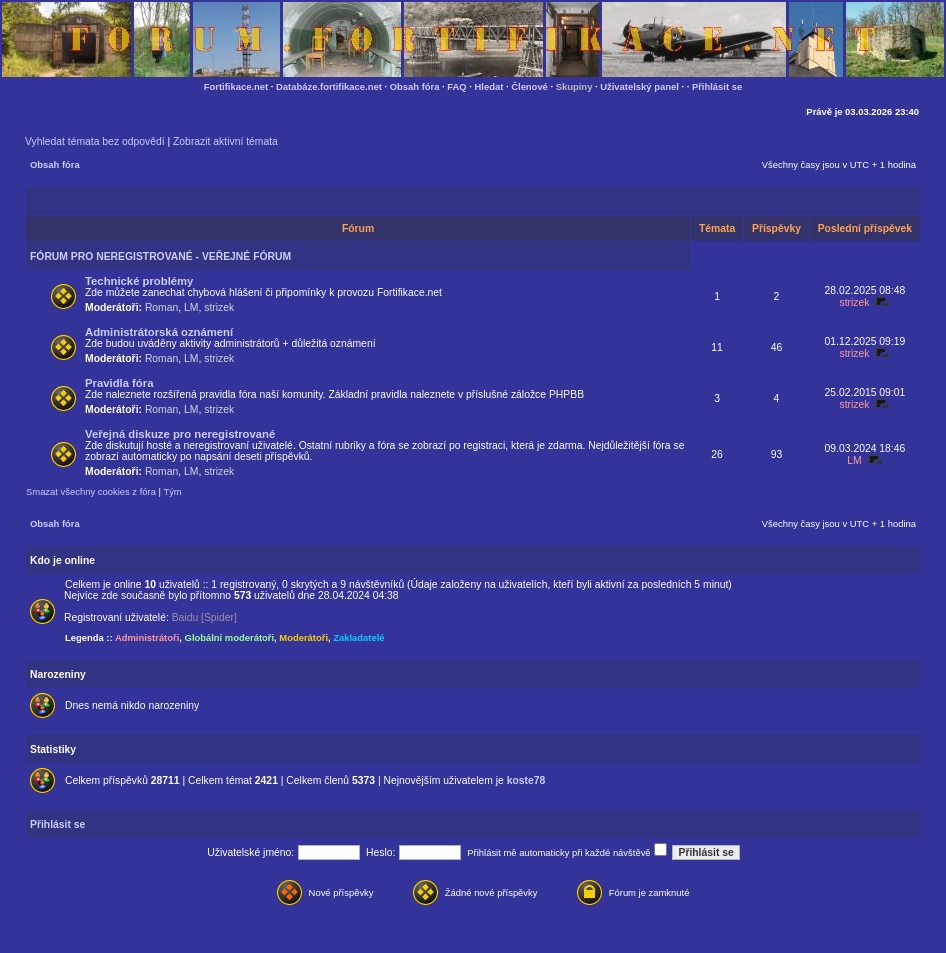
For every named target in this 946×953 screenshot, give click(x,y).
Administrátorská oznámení (159, 332)
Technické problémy (139, 281)
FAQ (456, 86)
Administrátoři (147, 637)
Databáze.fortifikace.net (329, 86)
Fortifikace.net (236, 86)
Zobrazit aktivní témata (225, 141)
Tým (172, 491)
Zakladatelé (358, 637)
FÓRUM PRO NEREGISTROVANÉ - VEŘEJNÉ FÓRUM (160, 256)
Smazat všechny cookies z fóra (91, 491)
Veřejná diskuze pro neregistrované (180, 434)
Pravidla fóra (119, 383)
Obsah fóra (415, 86)
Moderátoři (303, 637)
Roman (161, 307)
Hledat (489, 86)
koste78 (526, 780)
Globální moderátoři (230, 637)
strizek (219, 307)
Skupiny (574, 86)
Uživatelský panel (639, 86)
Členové (529, 86)
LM (191, 307)
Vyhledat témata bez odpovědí (95, 141)
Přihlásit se (717, 86)
